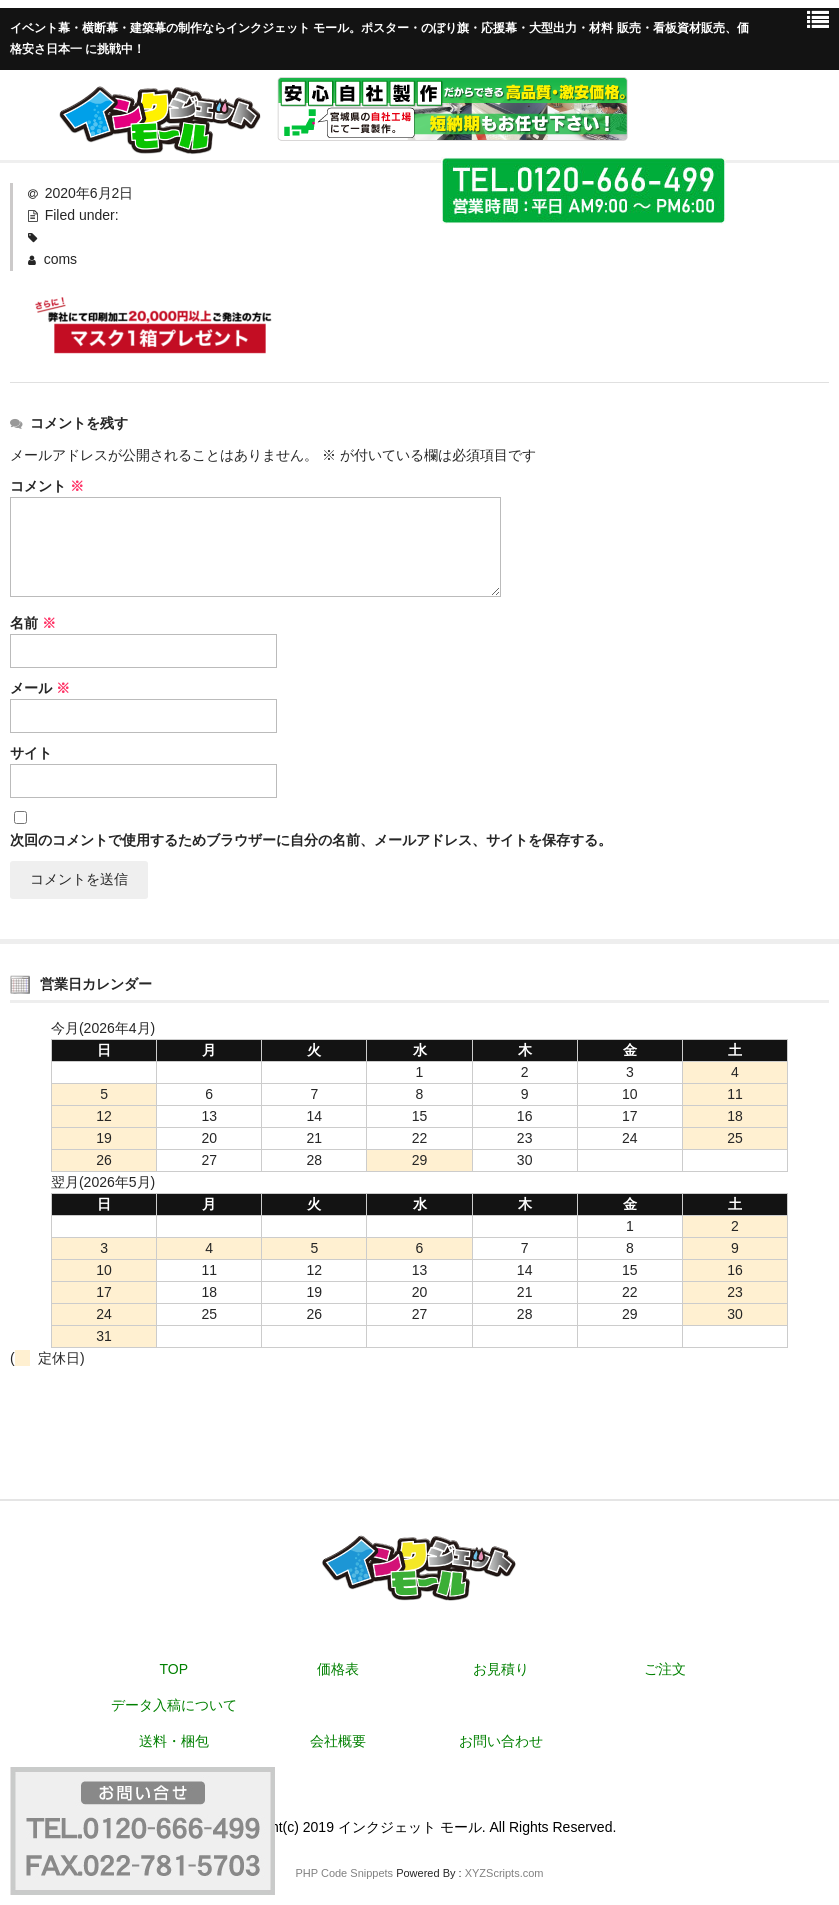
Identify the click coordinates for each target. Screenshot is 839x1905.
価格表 (338, 1669)
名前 (33, 623)
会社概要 (338, 1741)
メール (40, 688)
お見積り (501, 1669)
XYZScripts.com (504, 1873)
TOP (174, 1669)
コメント (47, 486)
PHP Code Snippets (344, 1873)
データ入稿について (174, 1705)
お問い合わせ (501, 1741)
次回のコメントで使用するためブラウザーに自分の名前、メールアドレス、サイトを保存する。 (311, 840)
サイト (31, 753)
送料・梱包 (174, 1741)
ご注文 (665, 1669)
